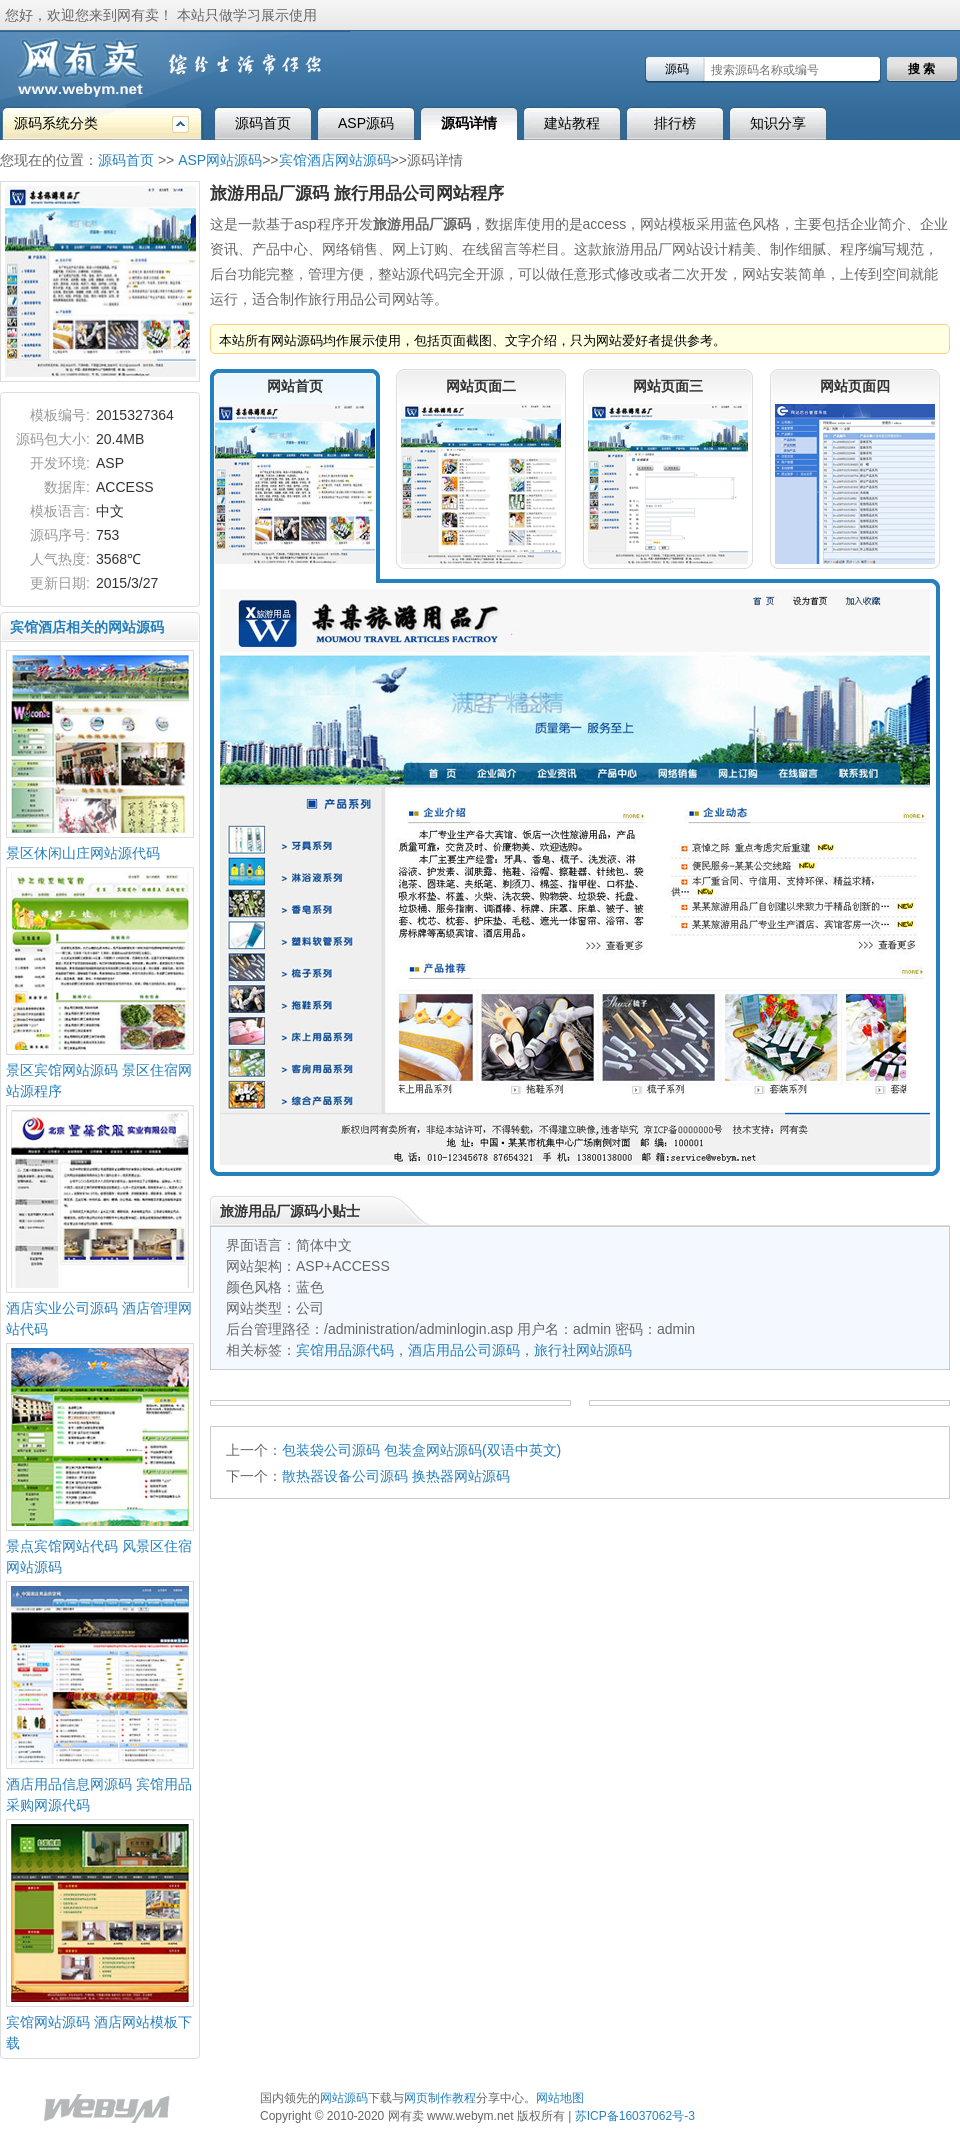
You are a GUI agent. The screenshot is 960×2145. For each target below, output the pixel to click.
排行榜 (675, 123)
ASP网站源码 (220, 160)
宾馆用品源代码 (345, 1350)
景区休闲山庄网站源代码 (83, 853)
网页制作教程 (440, 2098)
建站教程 (572, 123)
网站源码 (344, 2098)
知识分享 (778, 123)
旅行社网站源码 (583, 1350)
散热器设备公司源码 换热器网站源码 (396, 1476)
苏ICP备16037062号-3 (635, 2116)
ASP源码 (366, 123)
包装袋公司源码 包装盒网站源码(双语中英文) (421, 1450)
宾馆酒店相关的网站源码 (87, 627)
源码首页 (263, 123)
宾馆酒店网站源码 (335, 160)
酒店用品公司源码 (464, 1350)
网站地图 (560, 2098)
